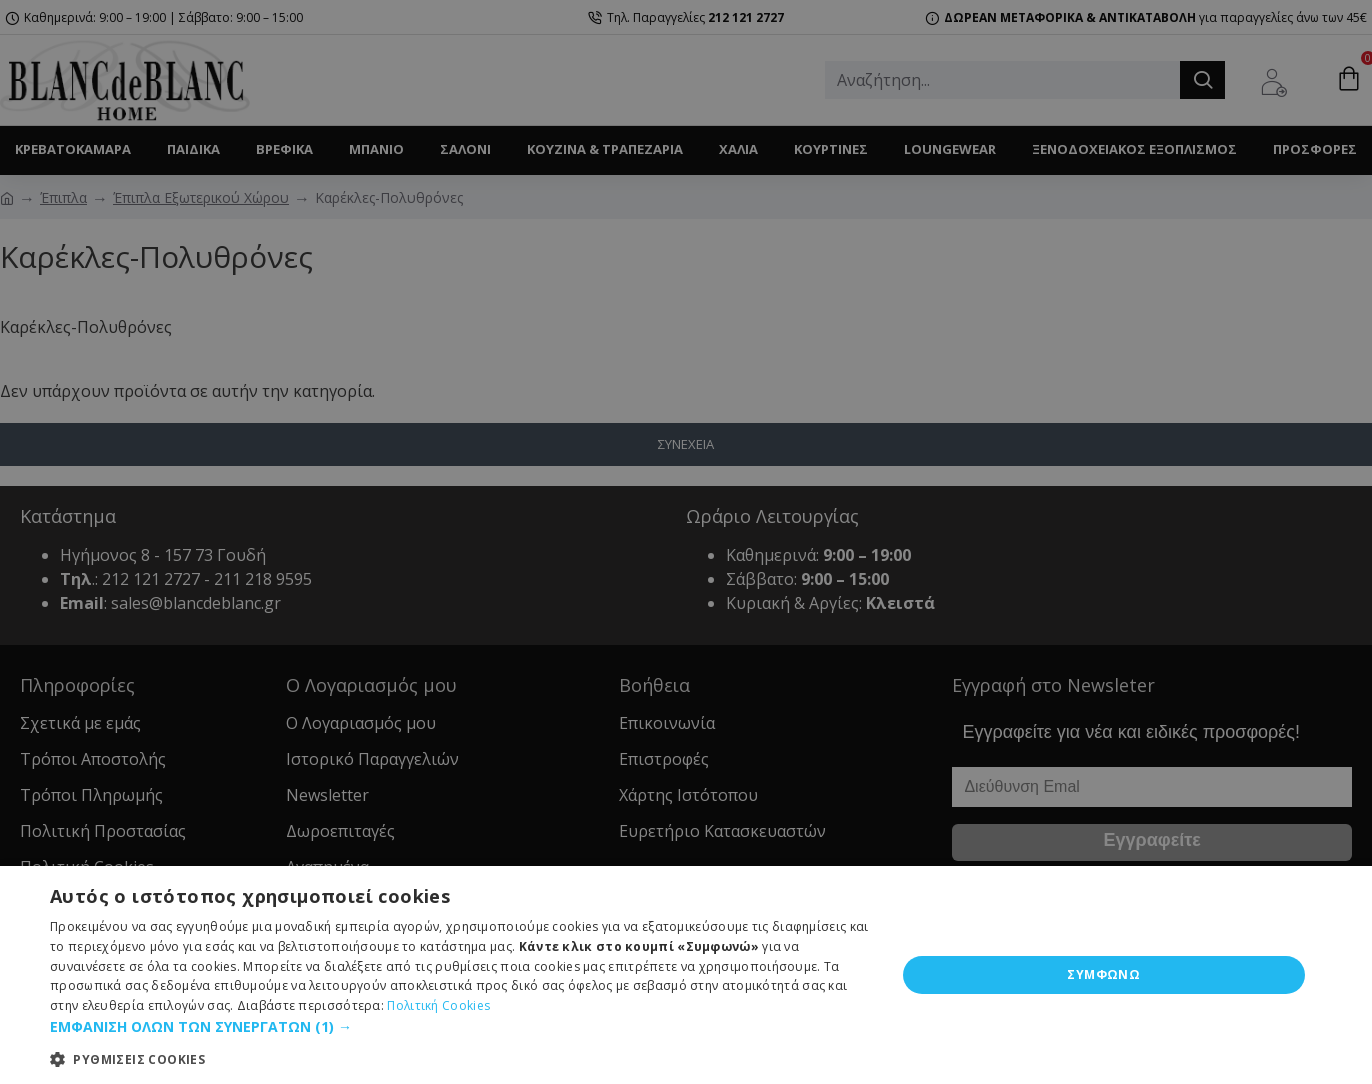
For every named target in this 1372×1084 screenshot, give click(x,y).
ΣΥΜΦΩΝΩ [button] (1103, 974)
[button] (460, 1026)
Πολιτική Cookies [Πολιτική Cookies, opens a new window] (438, 1005)
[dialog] (686, 542)
